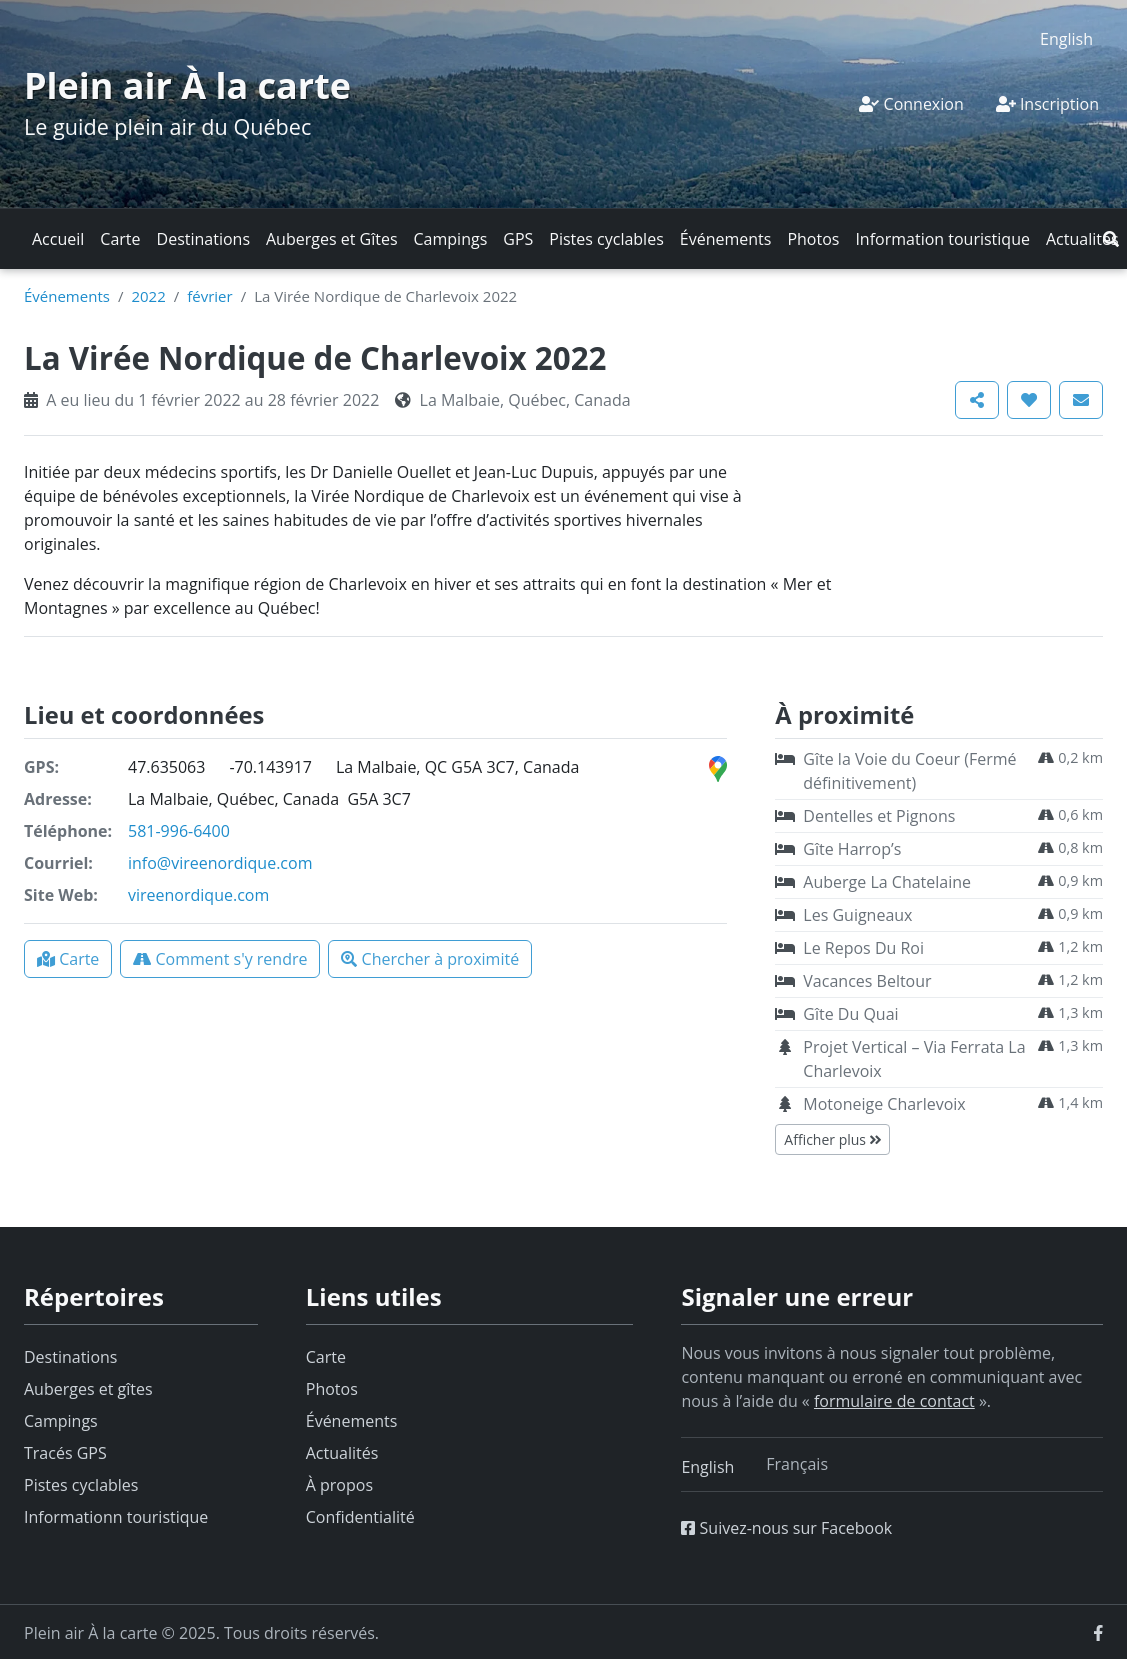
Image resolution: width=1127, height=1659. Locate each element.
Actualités (1082, 239)
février (209, 296)
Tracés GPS (65, 1453)
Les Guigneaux (857, 915)
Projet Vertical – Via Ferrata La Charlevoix (914, 1059)
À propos (339, 1485)
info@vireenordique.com (220, 863)
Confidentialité (360, 1517)
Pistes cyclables (606, 239)
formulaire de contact (894, 1401)
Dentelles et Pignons (879, 816)
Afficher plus (832, 1139)
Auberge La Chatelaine (887, 882)
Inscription (1047, 104)
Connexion (911, 104)
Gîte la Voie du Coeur (909, 771)
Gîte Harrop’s (852, 849)
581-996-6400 (179, 831)
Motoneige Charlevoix (884, 1104)
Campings (451, 239)
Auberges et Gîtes (332, 239)
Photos (813, 239)
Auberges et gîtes (88, 1389)
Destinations (203, 239)
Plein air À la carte (187, 85)
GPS (518, 239)
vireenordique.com (198, 895)
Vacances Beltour (867, 981)
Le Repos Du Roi (863, 948)
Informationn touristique (116, 1517)
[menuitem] (1066, 38)
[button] (1111, 239)
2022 (148, 296)
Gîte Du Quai (850, 1014)
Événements (726, 239)
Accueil (58, 239)
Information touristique (942, 239)
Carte (120, 239)
